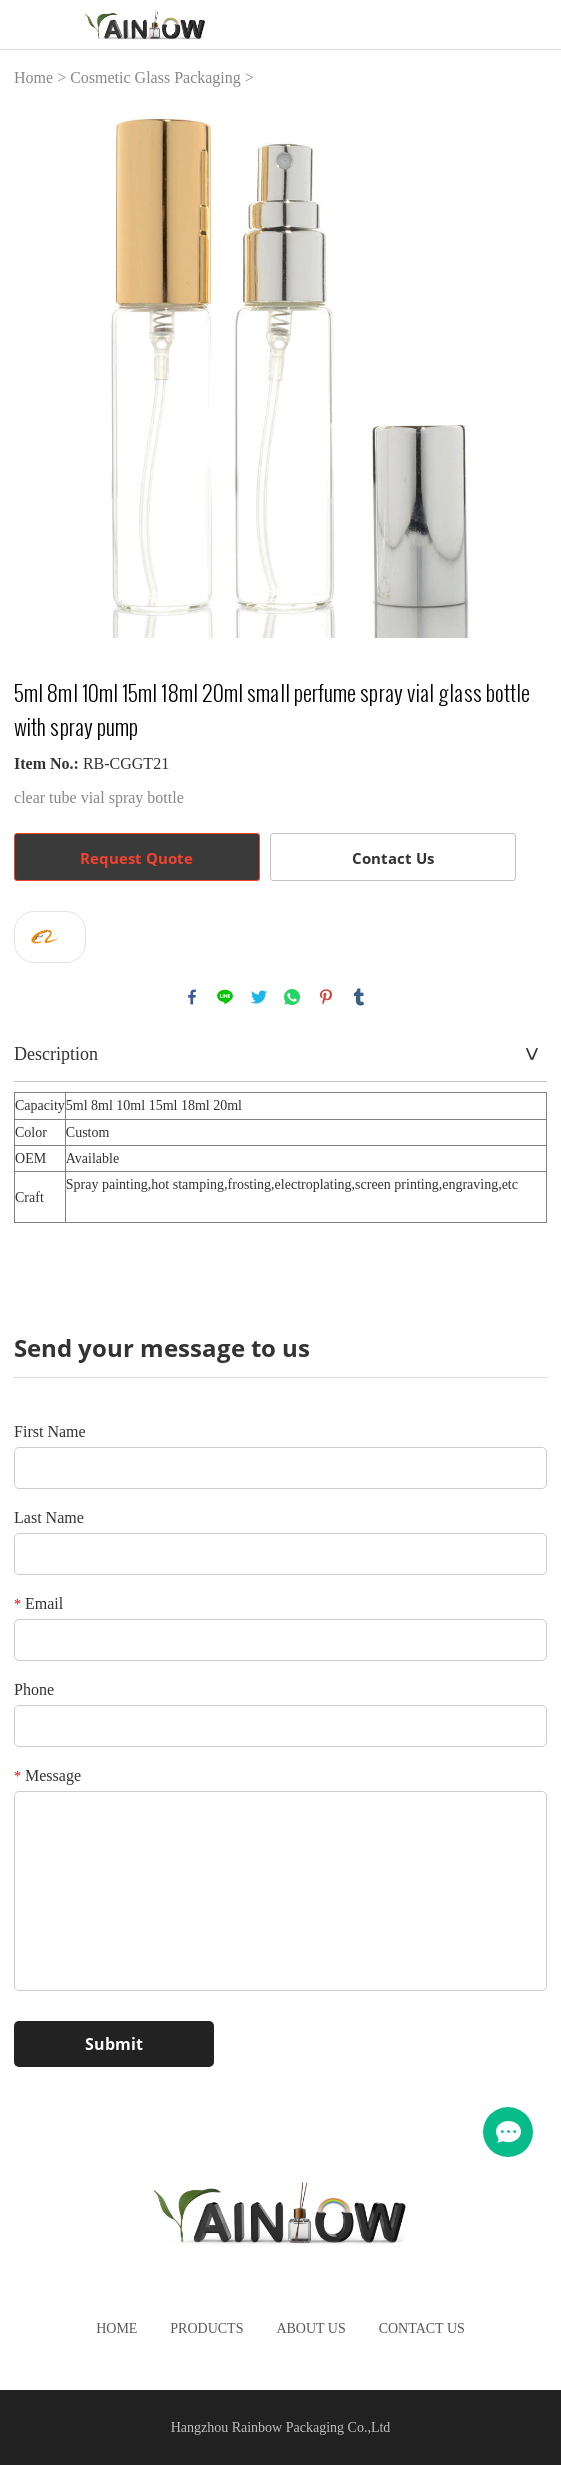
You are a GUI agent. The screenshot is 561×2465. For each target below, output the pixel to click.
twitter (259, 997)
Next (521, 372)
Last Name (49, 1517)
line (225, 997)
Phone (34, 1689)
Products (206, 2328)
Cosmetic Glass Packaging (155, 77)
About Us (310, 2328)
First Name (50, 1431)
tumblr (359, 997)
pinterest (326, 997)
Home (33, 77)
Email (38, 1603)
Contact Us (393, 858)
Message (47, 1775)
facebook (192, 997)
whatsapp (292, 997)
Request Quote (136, 858)
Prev (40, 372)
